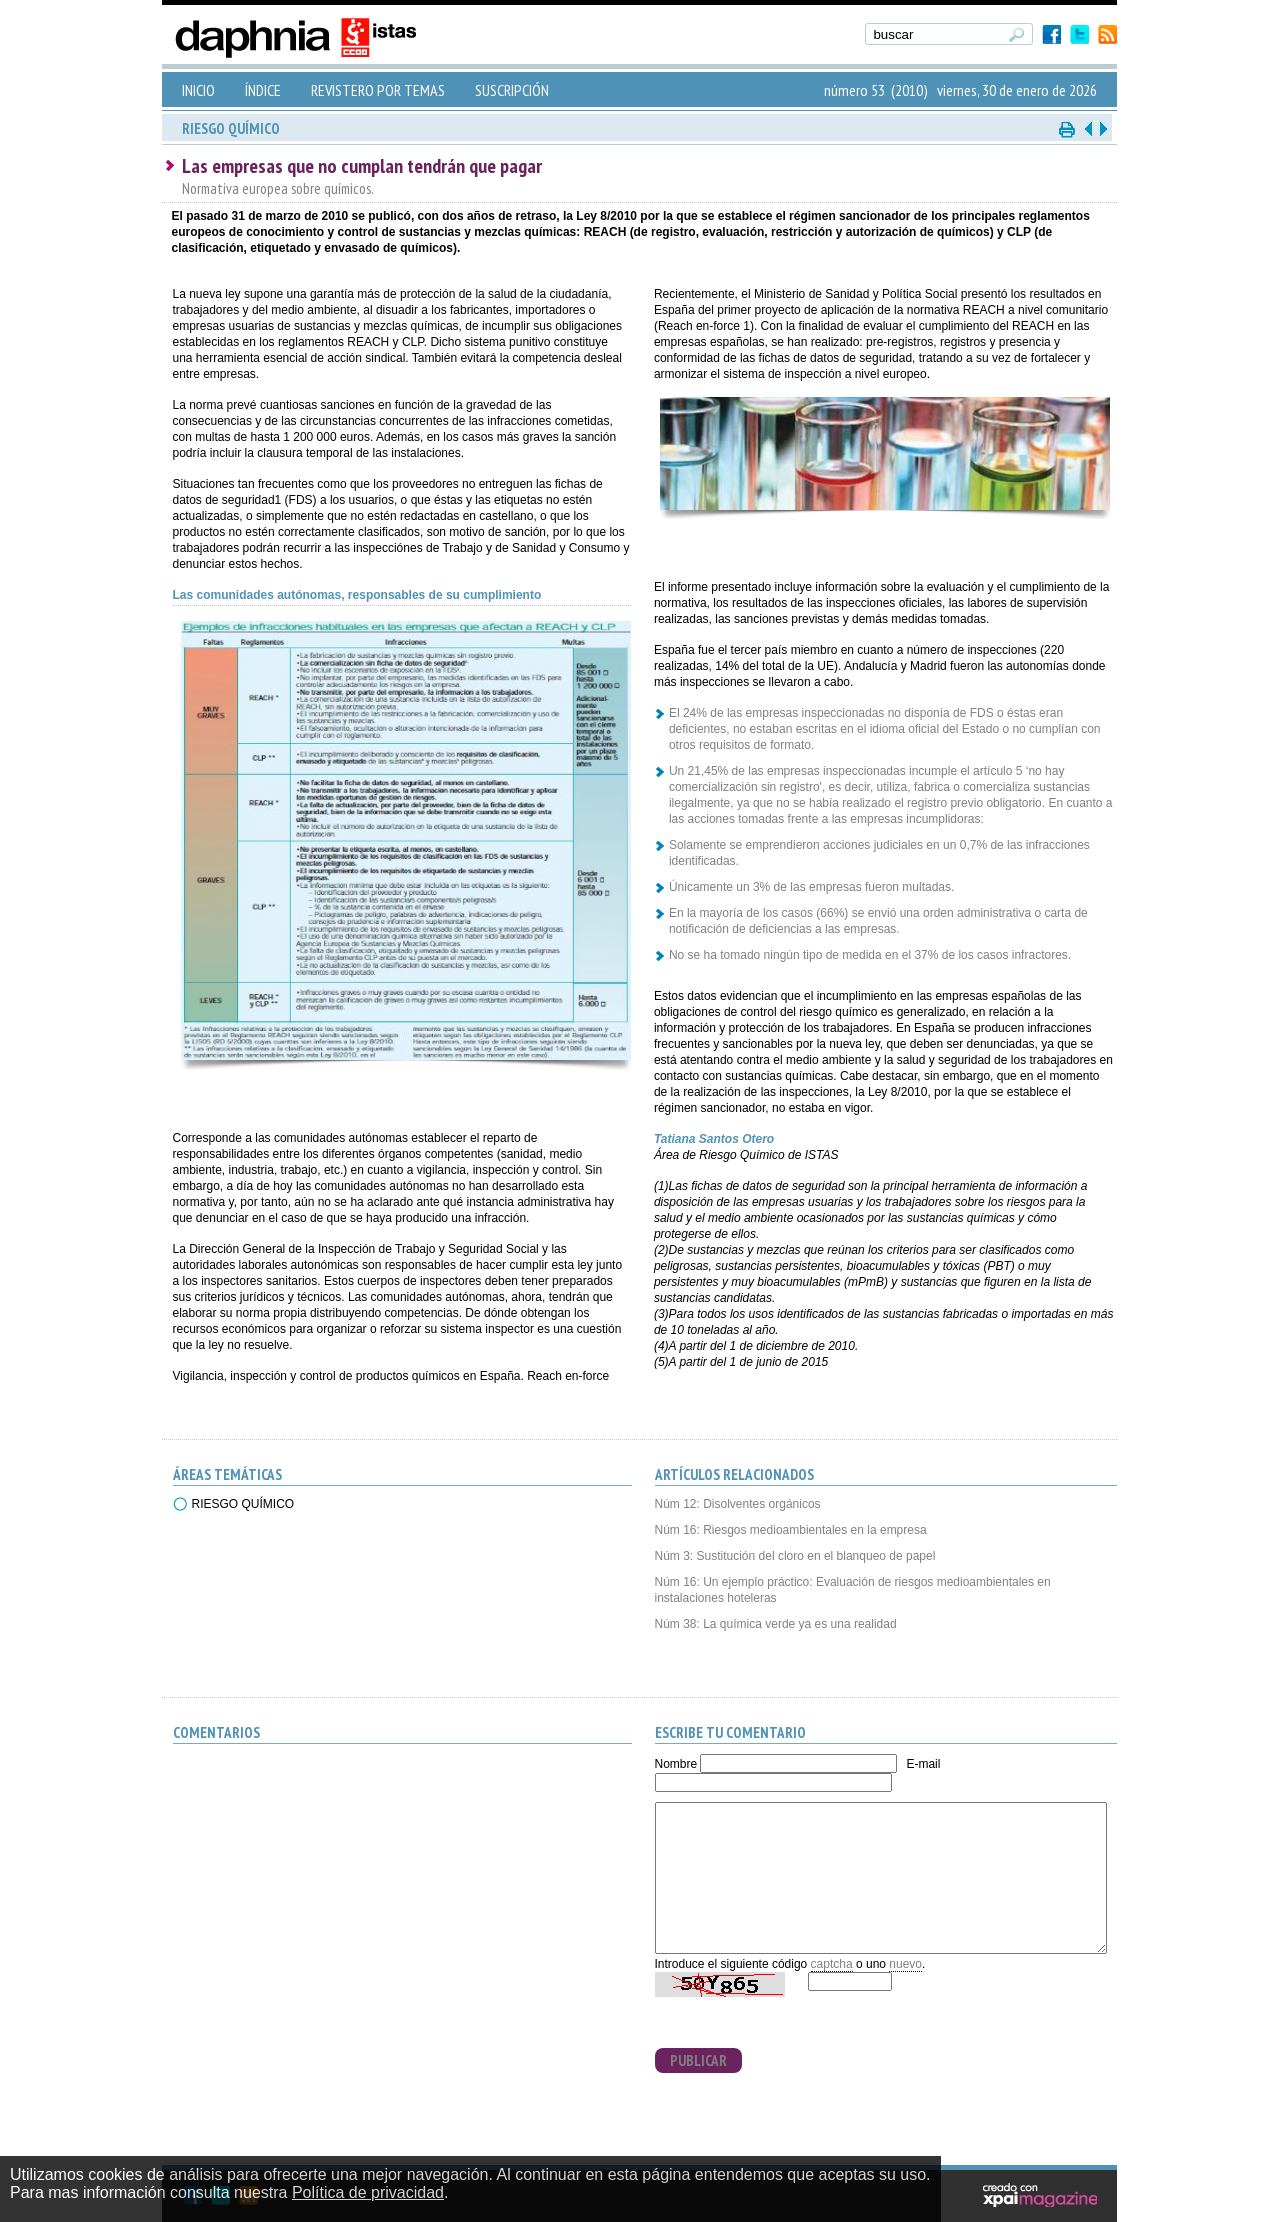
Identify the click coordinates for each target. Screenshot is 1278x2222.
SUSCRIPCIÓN (512, 90)
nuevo (905, 1964)
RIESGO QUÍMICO (243, 1504)
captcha (832, 1964)
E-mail (923, 1764)
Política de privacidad (368, 2192)
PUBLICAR (698, 2060)
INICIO (198, 90)
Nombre (676, 1764)
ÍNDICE (263, 90)
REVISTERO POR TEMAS (378, 90)
